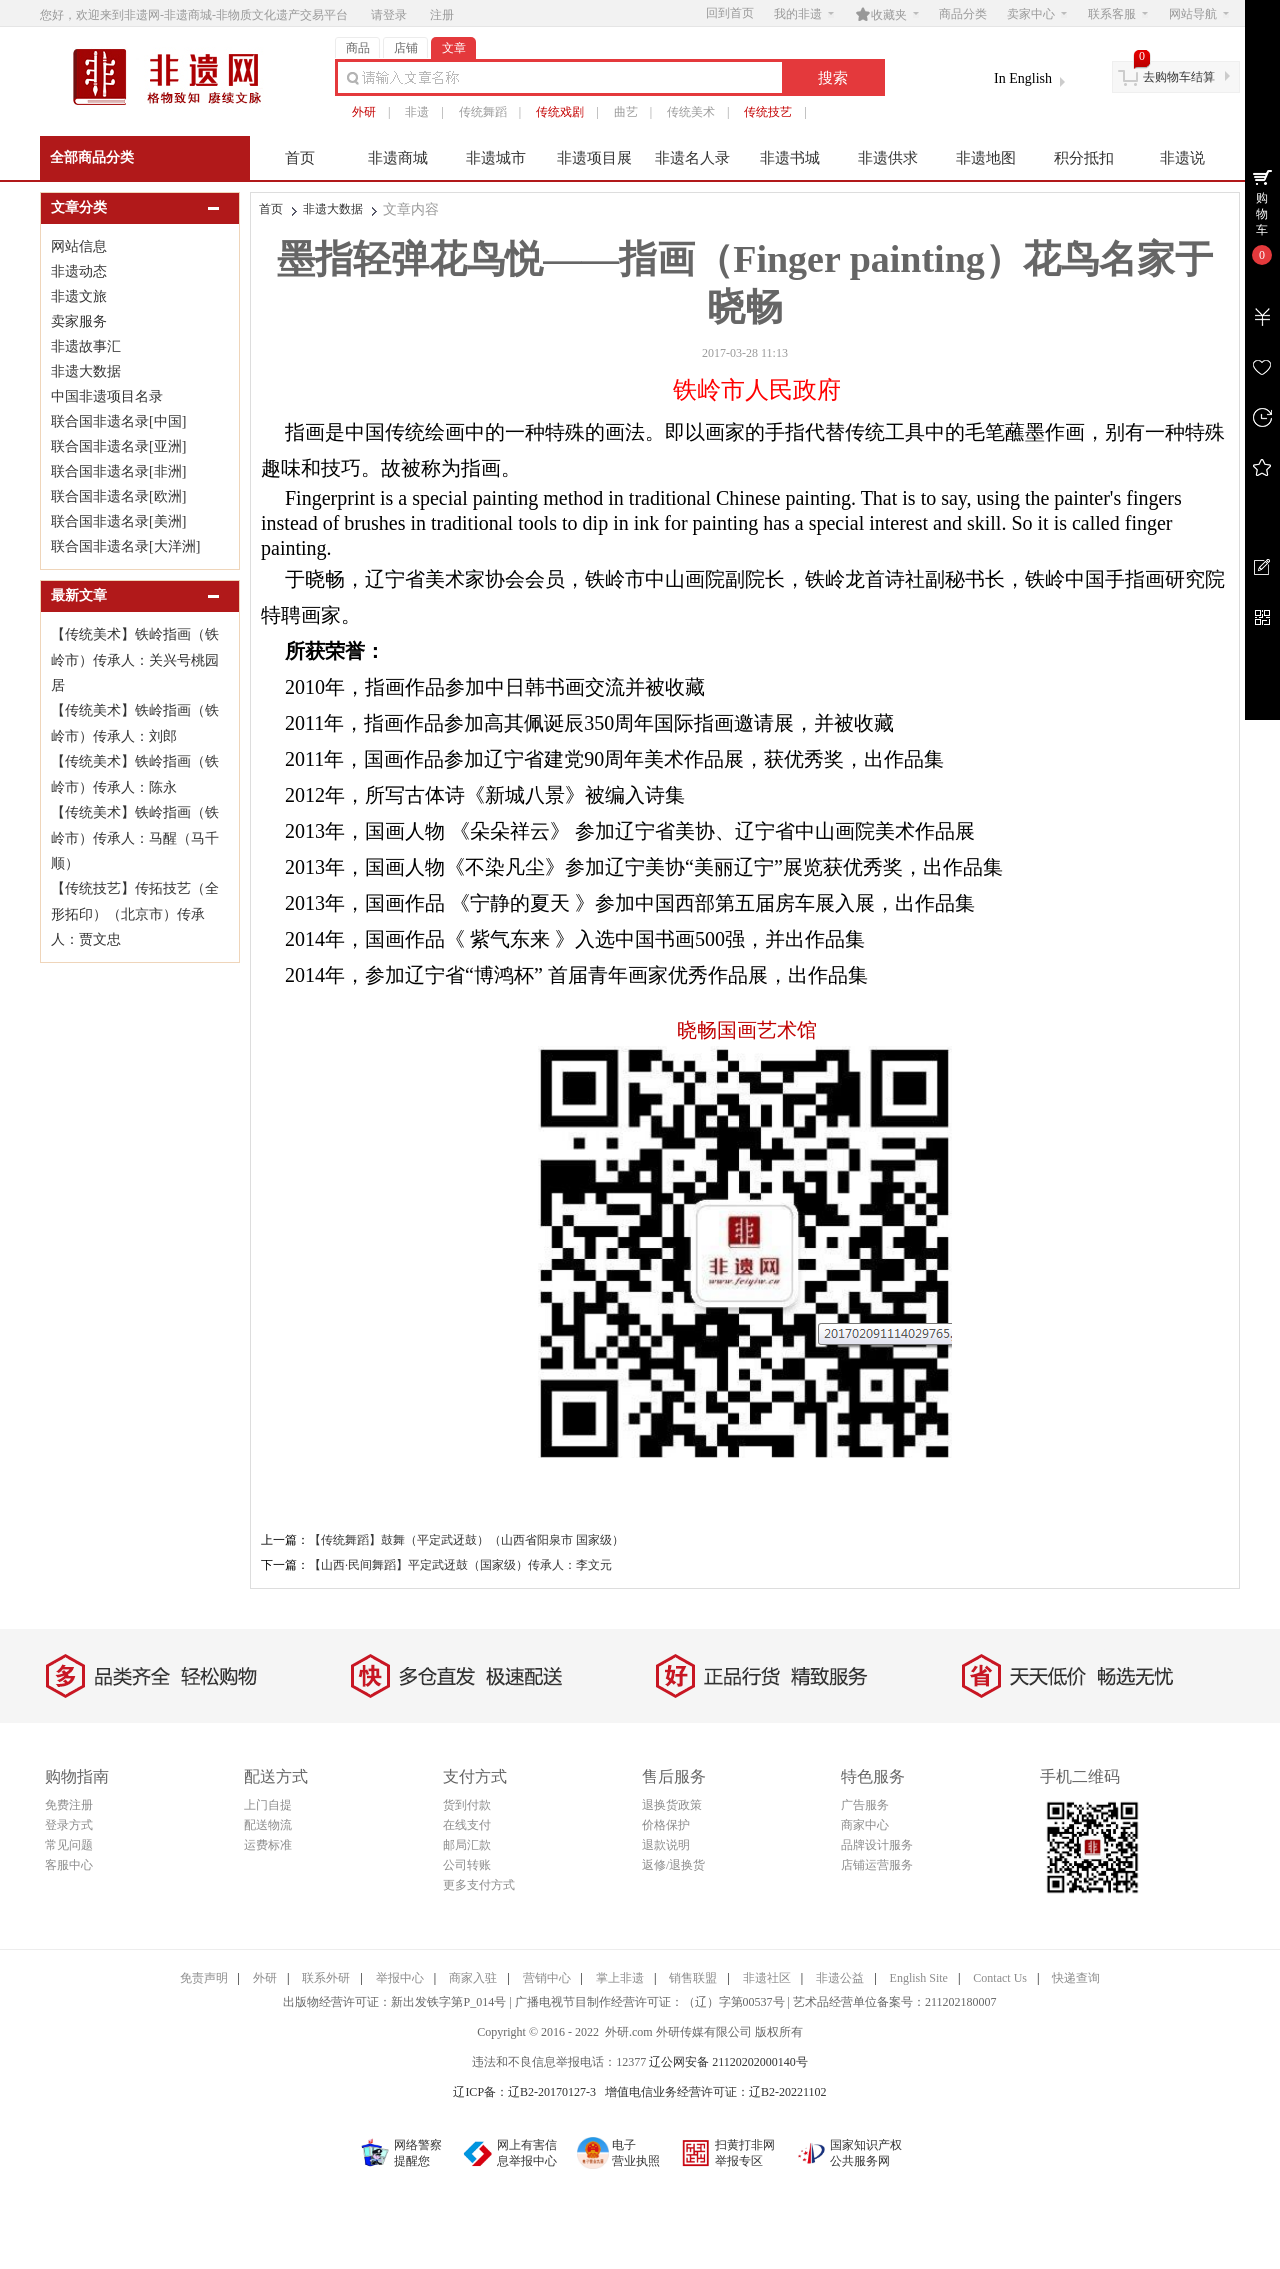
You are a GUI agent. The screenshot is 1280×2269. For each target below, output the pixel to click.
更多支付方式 (479, 1885)
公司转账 (467, 1865)
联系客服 (1118, 14)
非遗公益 (840, 1978)
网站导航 (1199, 14)
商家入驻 (473, 1978)
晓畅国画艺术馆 (747, 1030)
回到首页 (730, 13)
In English (1023, 78)
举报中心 (400, 1978)
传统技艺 (768, 112)
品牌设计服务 (877, 1845)
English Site (919, 1978)
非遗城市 (496, 158)
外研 (364, 112)
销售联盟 (693, 1978)
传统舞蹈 (483, 112)
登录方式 (69, 1825)
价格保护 (666, 1825)
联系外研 (326, 1978)
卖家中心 (1037, 14)
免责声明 (204, 1978)
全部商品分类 (92, 157)
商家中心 (865, 1825)
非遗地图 (986, 158)
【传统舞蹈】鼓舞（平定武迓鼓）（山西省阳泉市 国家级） (466, 1540)
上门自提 (268, 1805)
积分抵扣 (1084, 158)
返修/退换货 (673, 1865)
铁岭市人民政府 (757, 390)
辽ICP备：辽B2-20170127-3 (524, 2092)
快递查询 (1076, 1978)
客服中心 (69, 1865)
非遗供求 (888, 158)
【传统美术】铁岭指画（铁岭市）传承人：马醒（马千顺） (135, 838)
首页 (300, 158)
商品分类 (963, 14)
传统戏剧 (560, 112)
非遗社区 (767, 1978)
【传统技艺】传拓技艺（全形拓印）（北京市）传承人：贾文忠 (135, 914)
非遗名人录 (692, 158)
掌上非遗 (620, 1978)
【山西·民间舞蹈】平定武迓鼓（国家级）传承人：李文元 (460, 1565)
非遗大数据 (333, 209)
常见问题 (69, 1845)
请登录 (389, 15)
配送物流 (268, 1825)
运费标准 (268, 1845)
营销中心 (547, 1978)
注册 (442, 15)
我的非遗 (804, 14)
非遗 (417, 112)
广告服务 (865, 1805)
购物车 (1262, 214)
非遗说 (1182, 158)
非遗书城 (790, 158)
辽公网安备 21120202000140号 (728, 2062)
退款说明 (666, 1845)
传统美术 (691, 112)
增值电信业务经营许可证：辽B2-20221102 (716, 2092)
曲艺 (626, 112)
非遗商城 (398, 158)
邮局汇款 (467, 1845)
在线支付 (467, 1825)
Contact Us (1000, 1978)
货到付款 (467, 1805)
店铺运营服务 (877, 1865)
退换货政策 (672, 1805)
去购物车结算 (1179, 77)
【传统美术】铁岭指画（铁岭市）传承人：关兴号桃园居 (135, 660)
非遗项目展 (594, 158)
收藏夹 (887, 14)
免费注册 (69, 1805)
